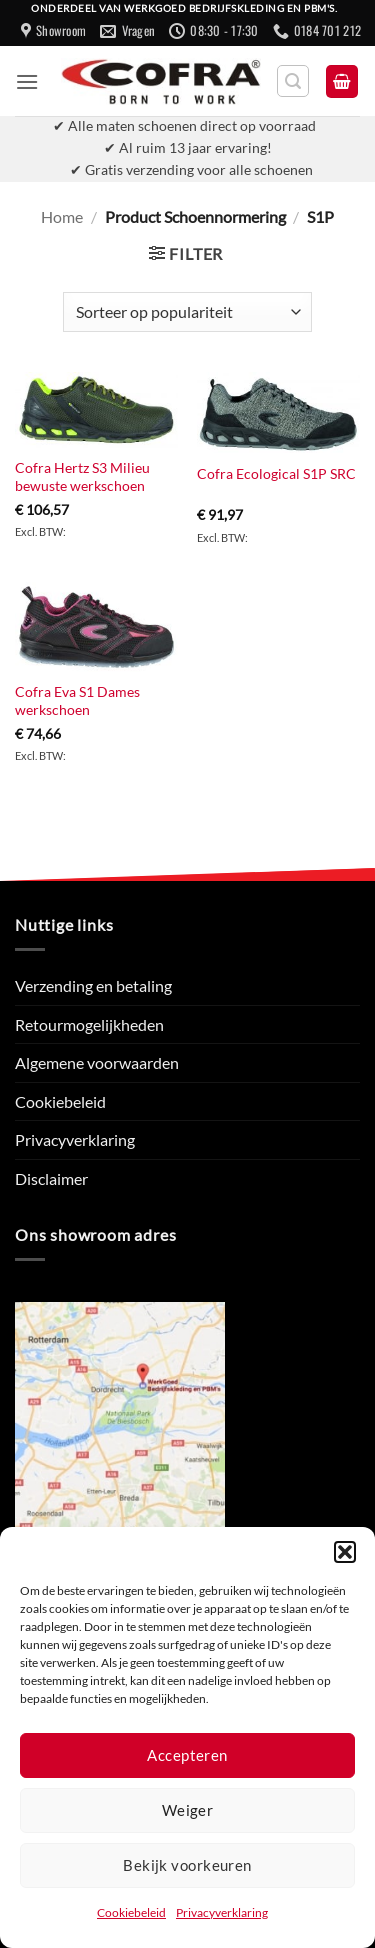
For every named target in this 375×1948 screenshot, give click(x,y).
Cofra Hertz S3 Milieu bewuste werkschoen (82, 477)
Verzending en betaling (93, 985)
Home (62, 216)
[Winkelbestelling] (187, 312)
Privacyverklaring (222, 1912)
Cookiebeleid (131, 1912)
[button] (345, 1552)
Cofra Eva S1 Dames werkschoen (77, 701)
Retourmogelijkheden (89, 1024)
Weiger (188, 1810)
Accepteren (187, 1755)
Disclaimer (51, 1178)
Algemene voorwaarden (97, 1062)
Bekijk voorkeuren (187, 1865)
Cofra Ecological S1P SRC (276, 474)
